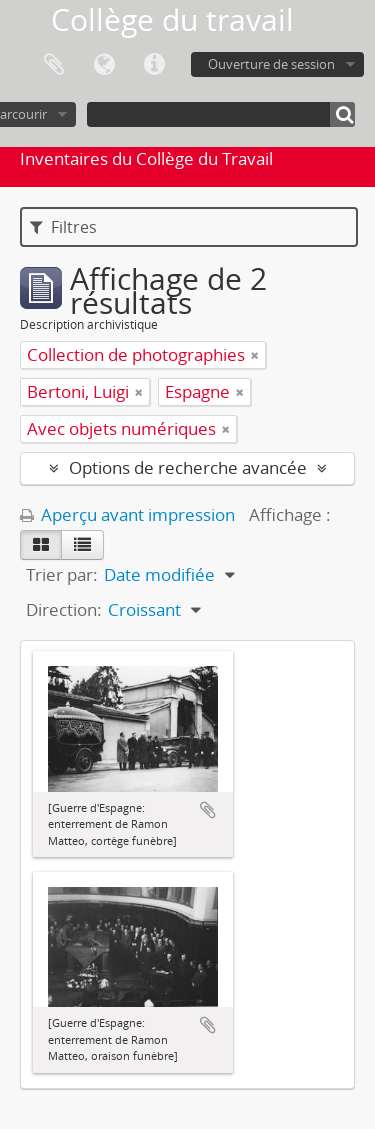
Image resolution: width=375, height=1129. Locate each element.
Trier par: (62, 574)
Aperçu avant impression (127, 514)
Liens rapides (154, 65)
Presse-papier (54, 65)
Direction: (64, 609)
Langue (104, 65)
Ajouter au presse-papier (208, 810)
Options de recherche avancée (188, 467)
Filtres (63, 227)
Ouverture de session (271, 64)
